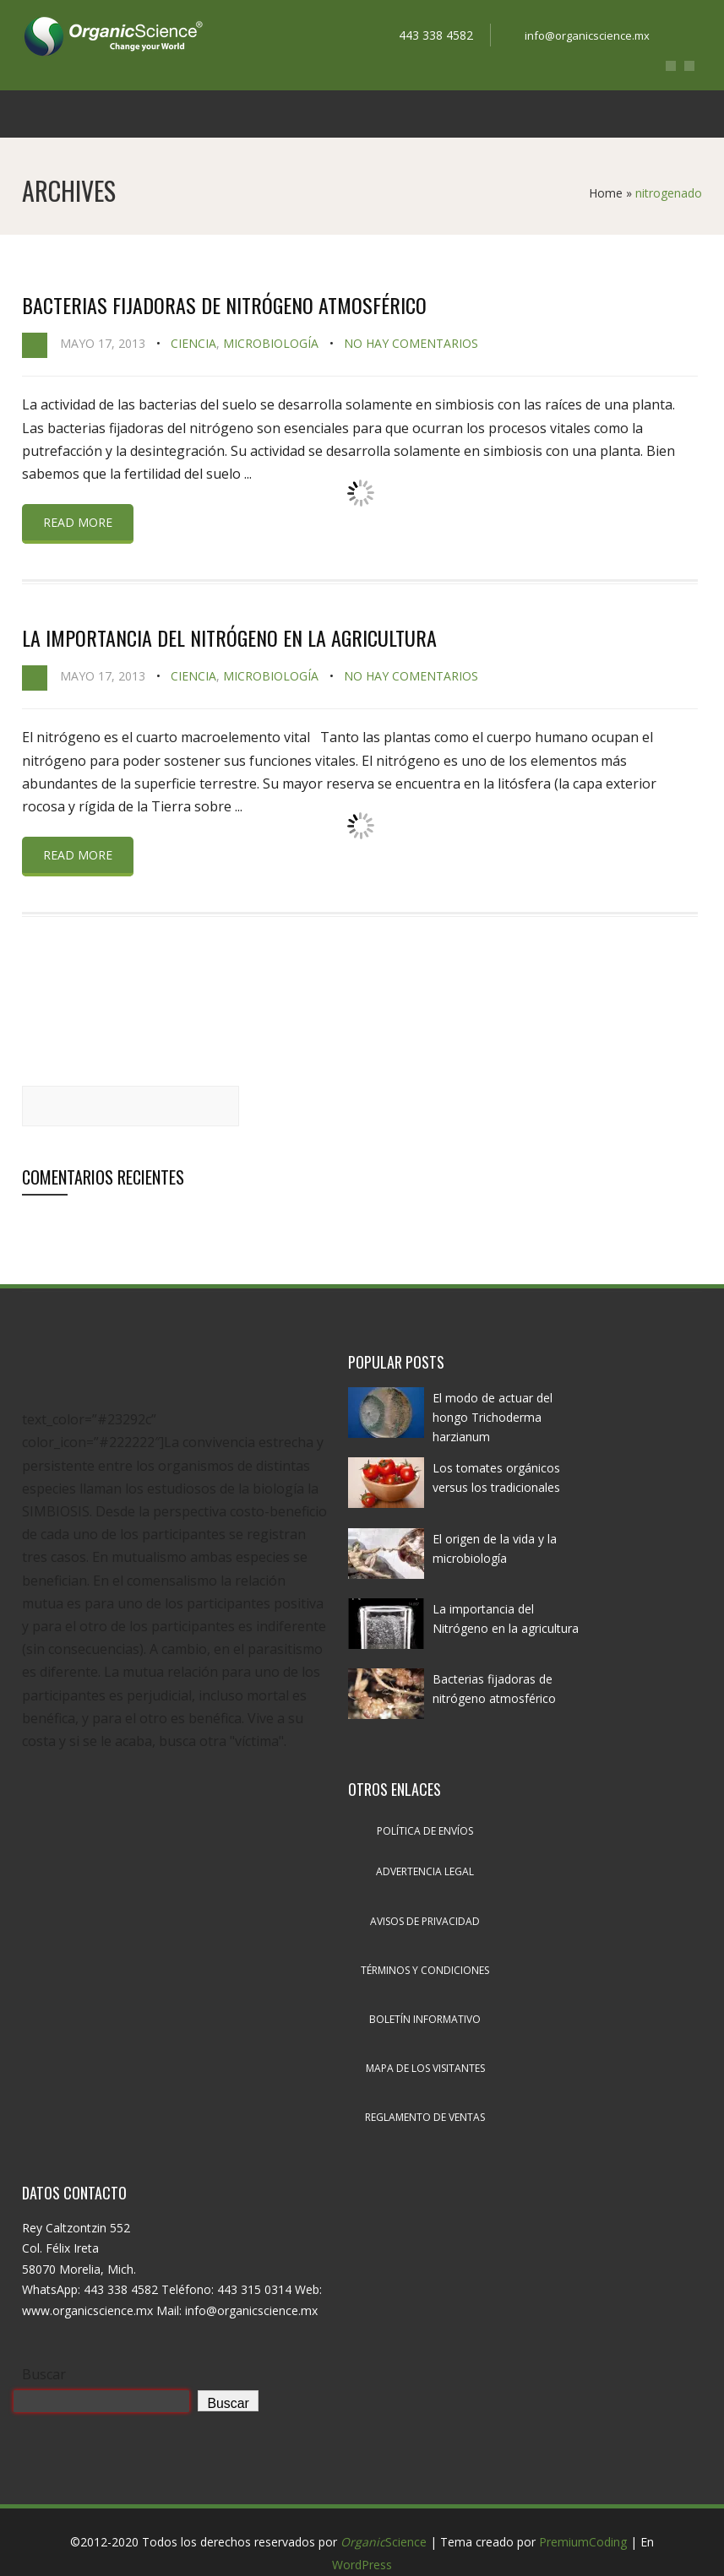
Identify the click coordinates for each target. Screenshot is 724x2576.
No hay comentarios (411, 343)
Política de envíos (425, 1831)
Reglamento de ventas (425, 2117)
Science (383, 2542)
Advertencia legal (425, 1871)
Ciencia (193, 343)
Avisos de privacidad (425, 1921)
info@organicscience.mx (587, 35)
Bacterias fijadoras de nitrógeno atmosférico (224, 305)
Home (606, 193)
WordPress (362, 2565)
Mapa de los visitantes (425, 2068)
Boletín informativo (425, 2019)
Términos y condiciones (425, 1970)
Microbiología (270, 343)
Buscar (44, 2374)
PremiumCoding (583, 2542)
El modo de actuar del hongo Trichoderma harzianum (493, 1417)
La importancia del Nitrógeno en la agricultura (229, 637)
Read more (77, 522)
